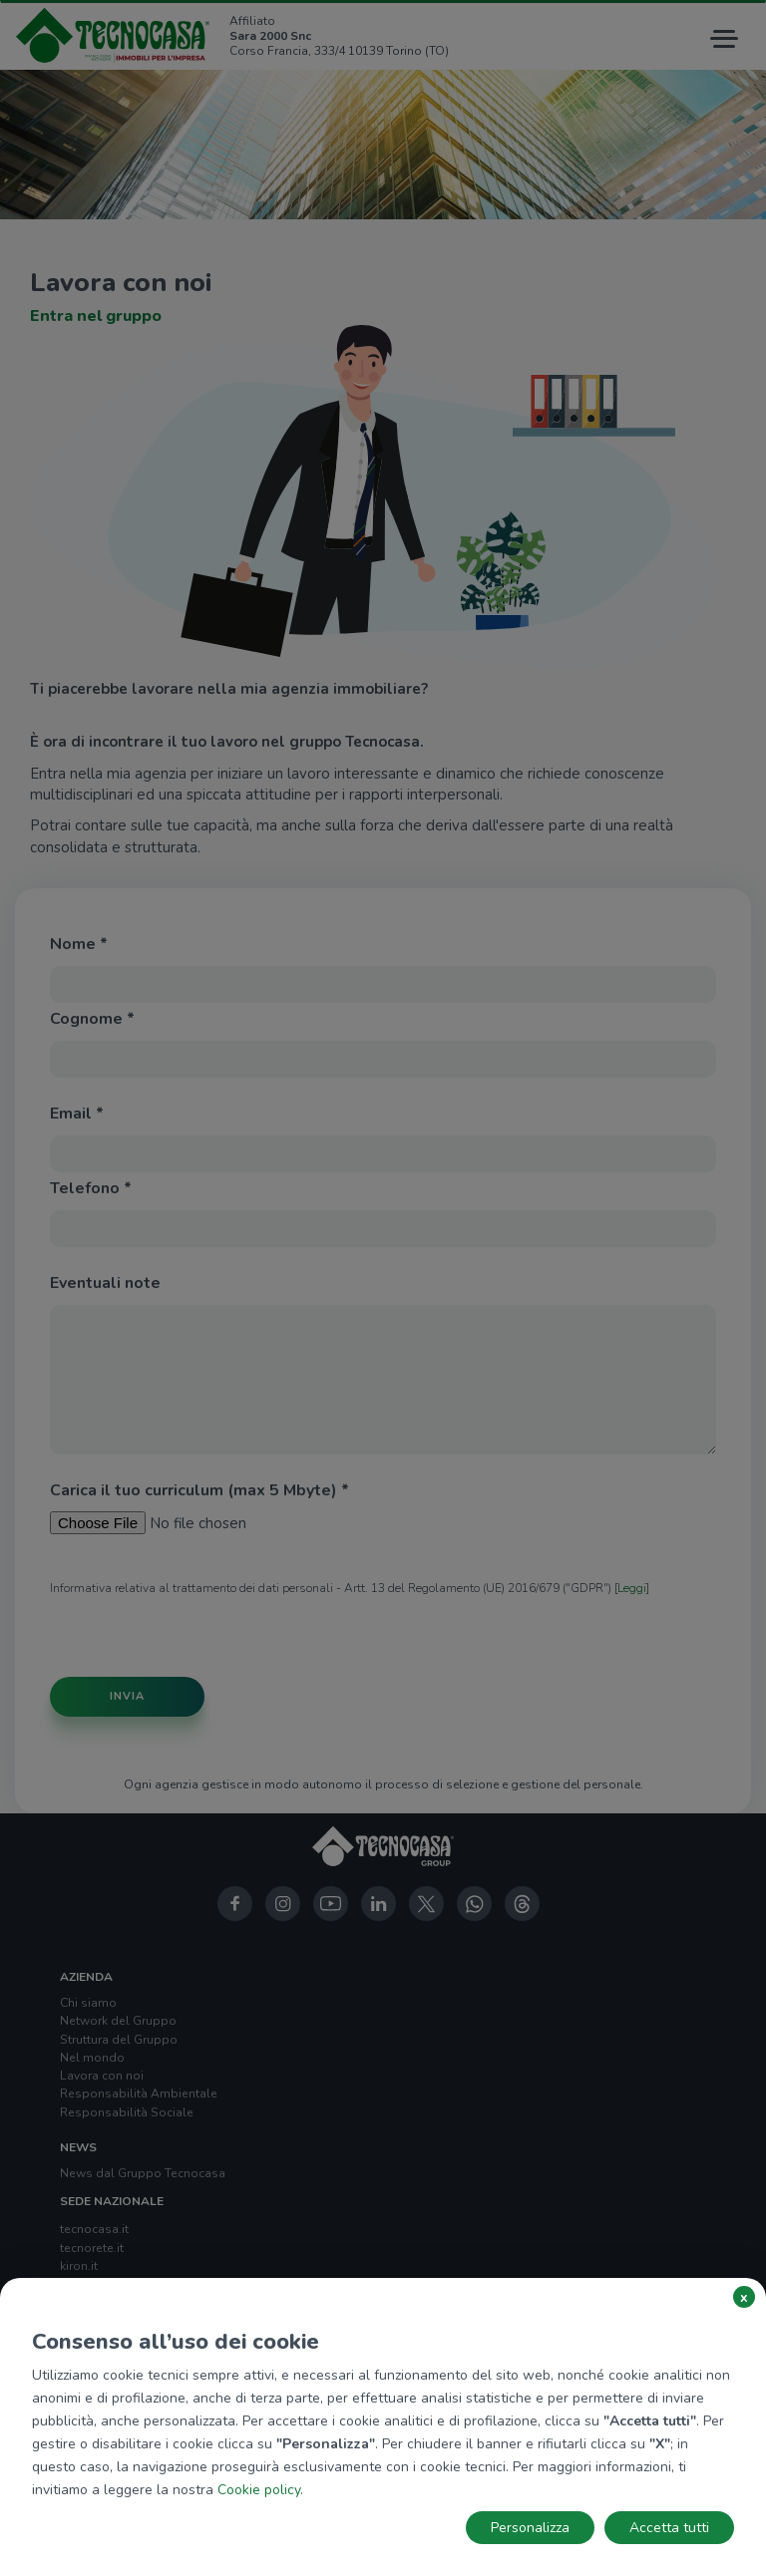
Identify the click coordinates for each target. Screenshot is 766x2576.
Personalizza (530, 2527)
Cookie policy (258, 2489)
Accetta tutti (669, 2527)
